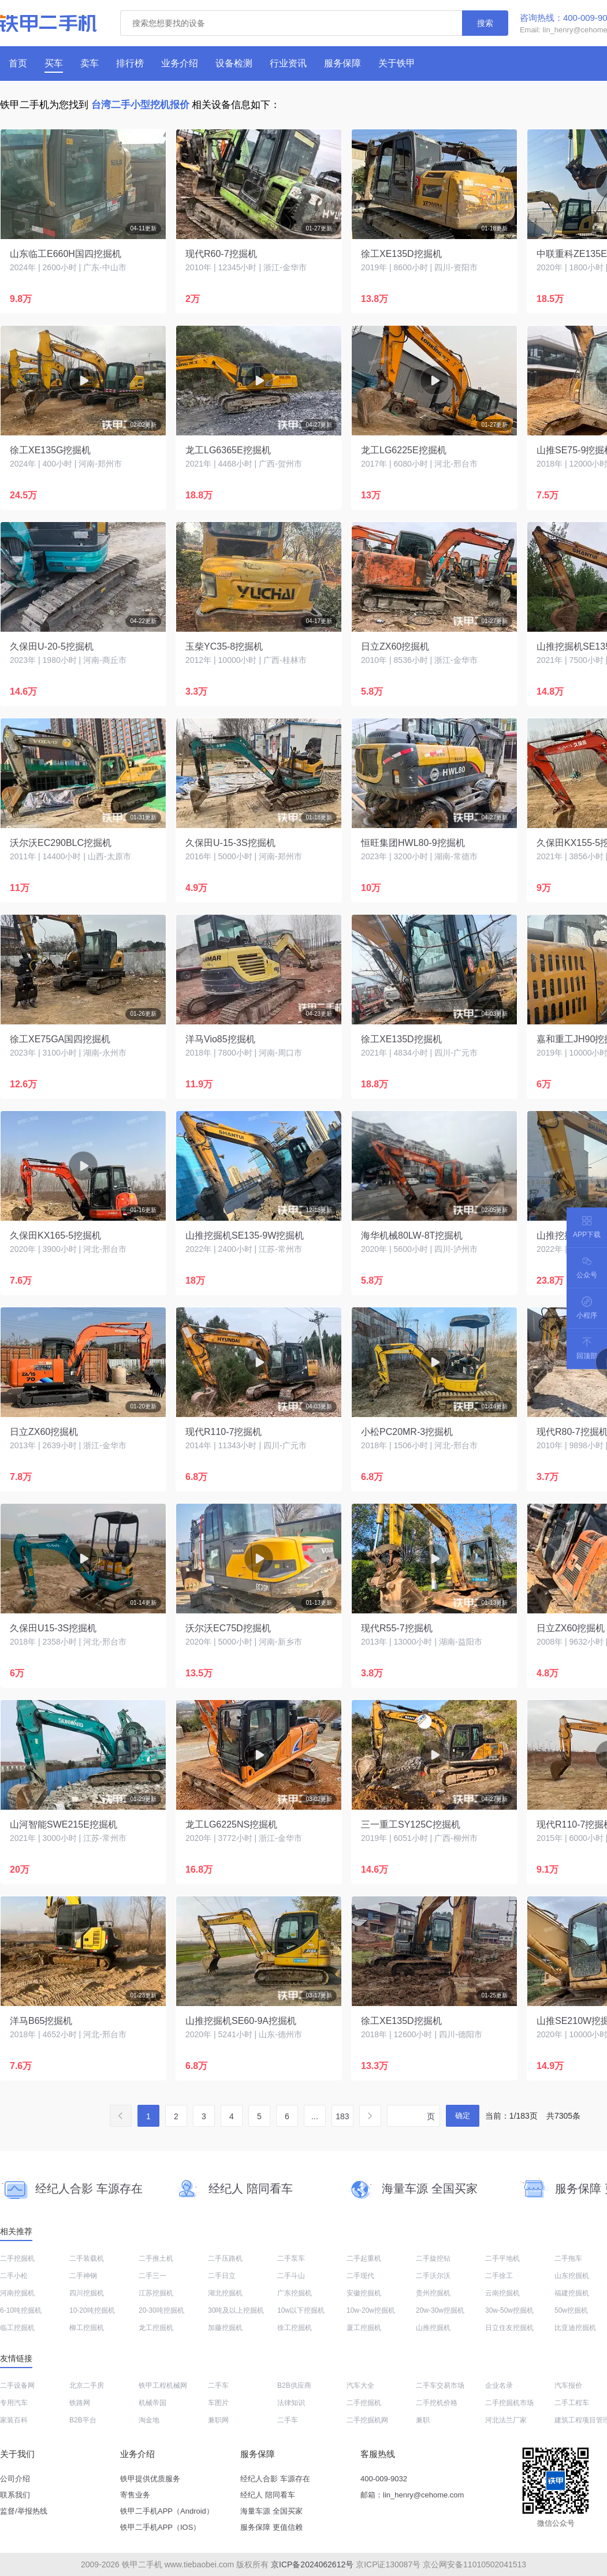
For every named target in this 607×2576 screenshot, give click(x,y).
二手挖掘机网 (367, 2420)
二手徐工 (499, 2276)
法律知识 (291, 2403)
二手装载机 (86, 2258)
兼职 (423, 2420)
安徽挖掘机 (364, 2293)
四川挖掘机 (86, 2293)
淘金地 (149, 2420)
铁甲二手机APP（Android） (167, 2511)
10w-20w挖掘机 (371, 2310)
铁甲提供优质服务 (150, 2478)
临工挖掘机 (17, 2328)
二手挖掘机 (17, 2258)
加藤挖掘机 (225, 2328)
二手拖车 (568, 2258)
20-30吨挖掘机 (161, 2310)
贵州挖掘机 (433, 2293)
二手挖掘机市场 (509, 2403)
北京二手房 (86, 2385)
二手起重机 (364, 2258)
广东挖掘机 (294, 2293)
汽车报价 (568, 2385)
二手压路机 (225, 2258)
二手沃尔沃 (433, 2276)
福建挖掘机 (571, 2293)
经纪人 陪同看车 (267, 2495)
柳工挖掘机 (86, 2328)
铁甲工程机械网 (163, 2385)
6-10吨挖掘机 (21, 2310)
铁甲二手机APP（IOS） (160, 2527)
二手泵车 (291, 2258)
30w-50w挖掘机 (509, 2310)
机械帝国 (152, 2403)
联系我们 (15, 2495)
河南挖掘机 (17, 2293)
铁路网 (79, 2403)
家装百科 (14, 2420)
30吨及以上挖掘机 (236, 2310)
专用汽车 (14, 2403)
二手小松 (14, 2276)
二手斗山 (291, 2276)
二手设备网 (17, 2385)
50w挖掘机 (571, 2310)
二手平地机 (502, 2258)
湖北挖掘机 (225, 2293)
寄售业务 (135, 2495)
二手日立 (222, 2276)
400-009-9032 (383, 2478)
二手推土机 (156, 2258)
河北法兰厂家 (506, 2420)
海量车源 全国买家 (271, 2511)
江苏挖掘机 (156, 2293)
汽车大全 (360, 2385)
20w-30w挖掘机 (440, 2310)
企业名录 (499, 2385)
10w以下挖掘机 (301, 2310)
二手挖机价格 (436, 2403)
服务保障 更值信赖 (271, 2527)
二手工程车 (571, 2403)
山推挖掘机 (433, 2328)
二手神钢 (83, 2276)
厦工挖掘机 (364, 2328)
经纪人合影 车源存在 (275, 2478)
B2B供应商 (294, 2385)
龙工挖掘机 (156, 2328)
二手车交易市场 (440, 2385)
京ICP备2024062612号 (312, 2564)
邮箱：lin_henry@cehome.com (412, 2495)
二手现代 (360, 2276)
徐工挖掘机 (294, 2328)
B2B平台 (82, 2420)
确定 (462, 2115)
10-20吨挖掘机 (92, 2310)
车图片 (218, 2403)
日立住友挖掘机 (509, 2328)
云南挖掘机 (502, 2293)
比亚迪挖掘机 (575, 2328)
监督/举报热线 (23, 2511)
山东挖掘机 (571, 2276)
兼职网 (218, 2420)
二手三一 (152, 2276)
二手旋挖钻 (433, 2258)
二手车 (218, 2385)
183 (342, 2116)
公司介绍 (15, 2478)
